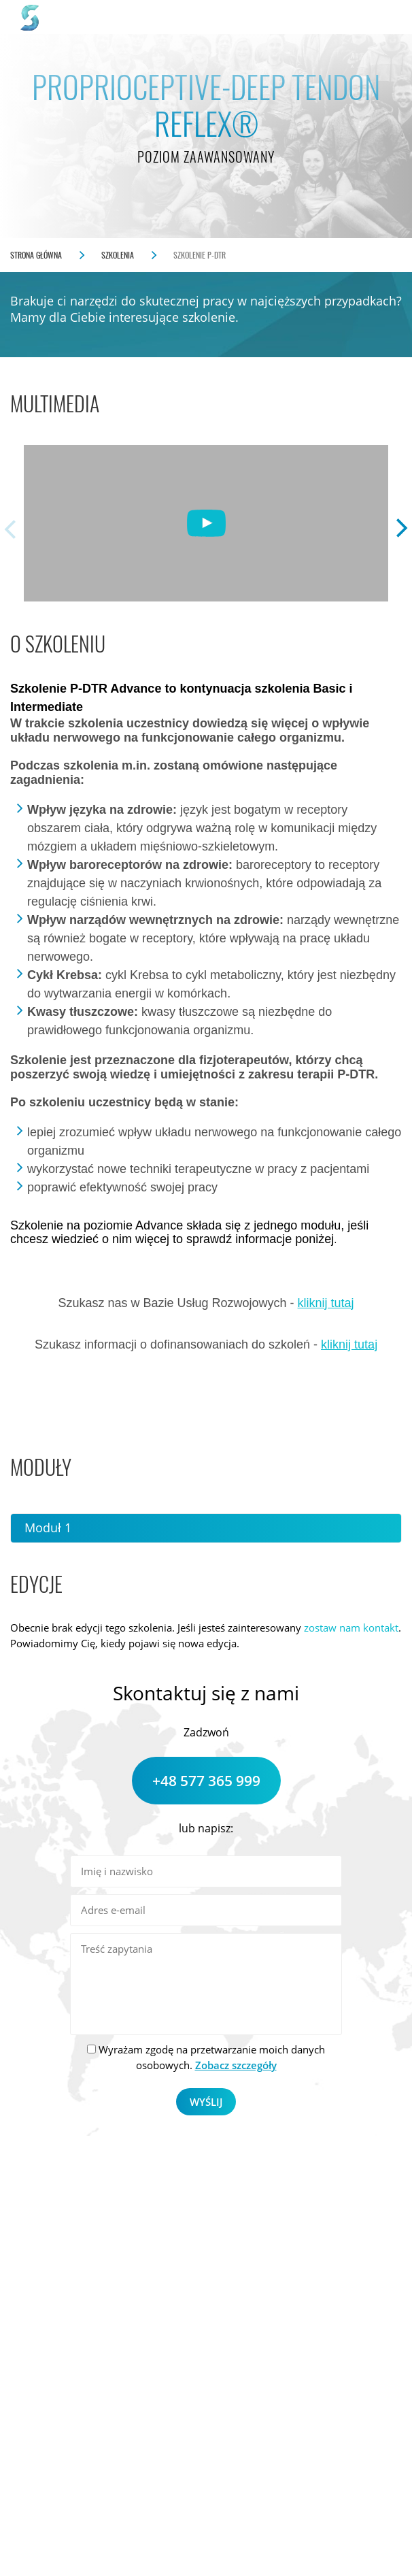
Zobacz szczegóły (236, 2065)
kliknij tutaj (326, 1303)
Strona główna (36, 255)
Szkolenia (117, 255)
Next (402, 529)
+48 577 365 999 (206, 1780)
